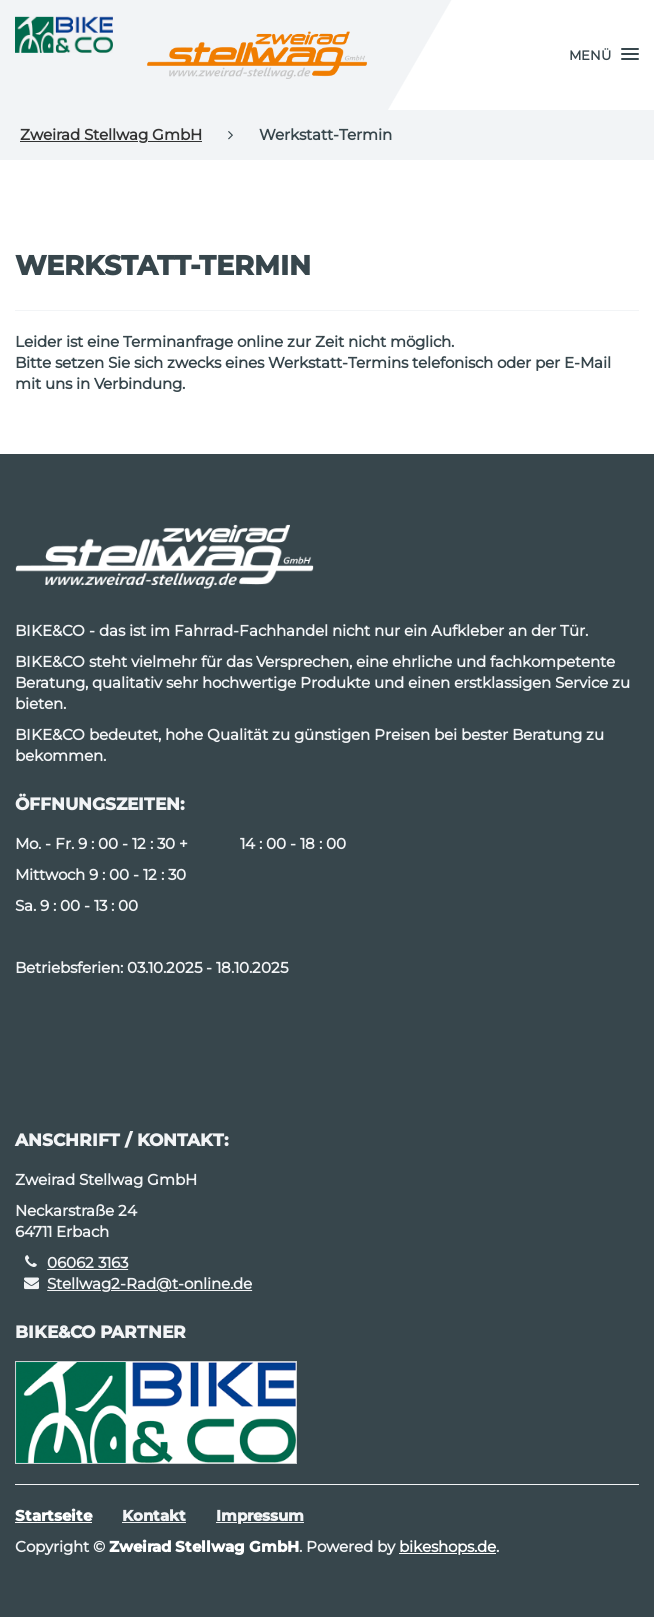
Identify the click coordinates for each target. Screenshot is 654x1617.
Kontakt (154, 1515)
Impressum (260, 1515)
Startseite (53, 1515)
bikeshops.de (447, 1546)
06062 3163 (87, 1262)
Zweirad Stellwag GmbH (111, 134)
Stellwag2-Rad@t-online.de (149, 1283)
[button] (604, 55)
